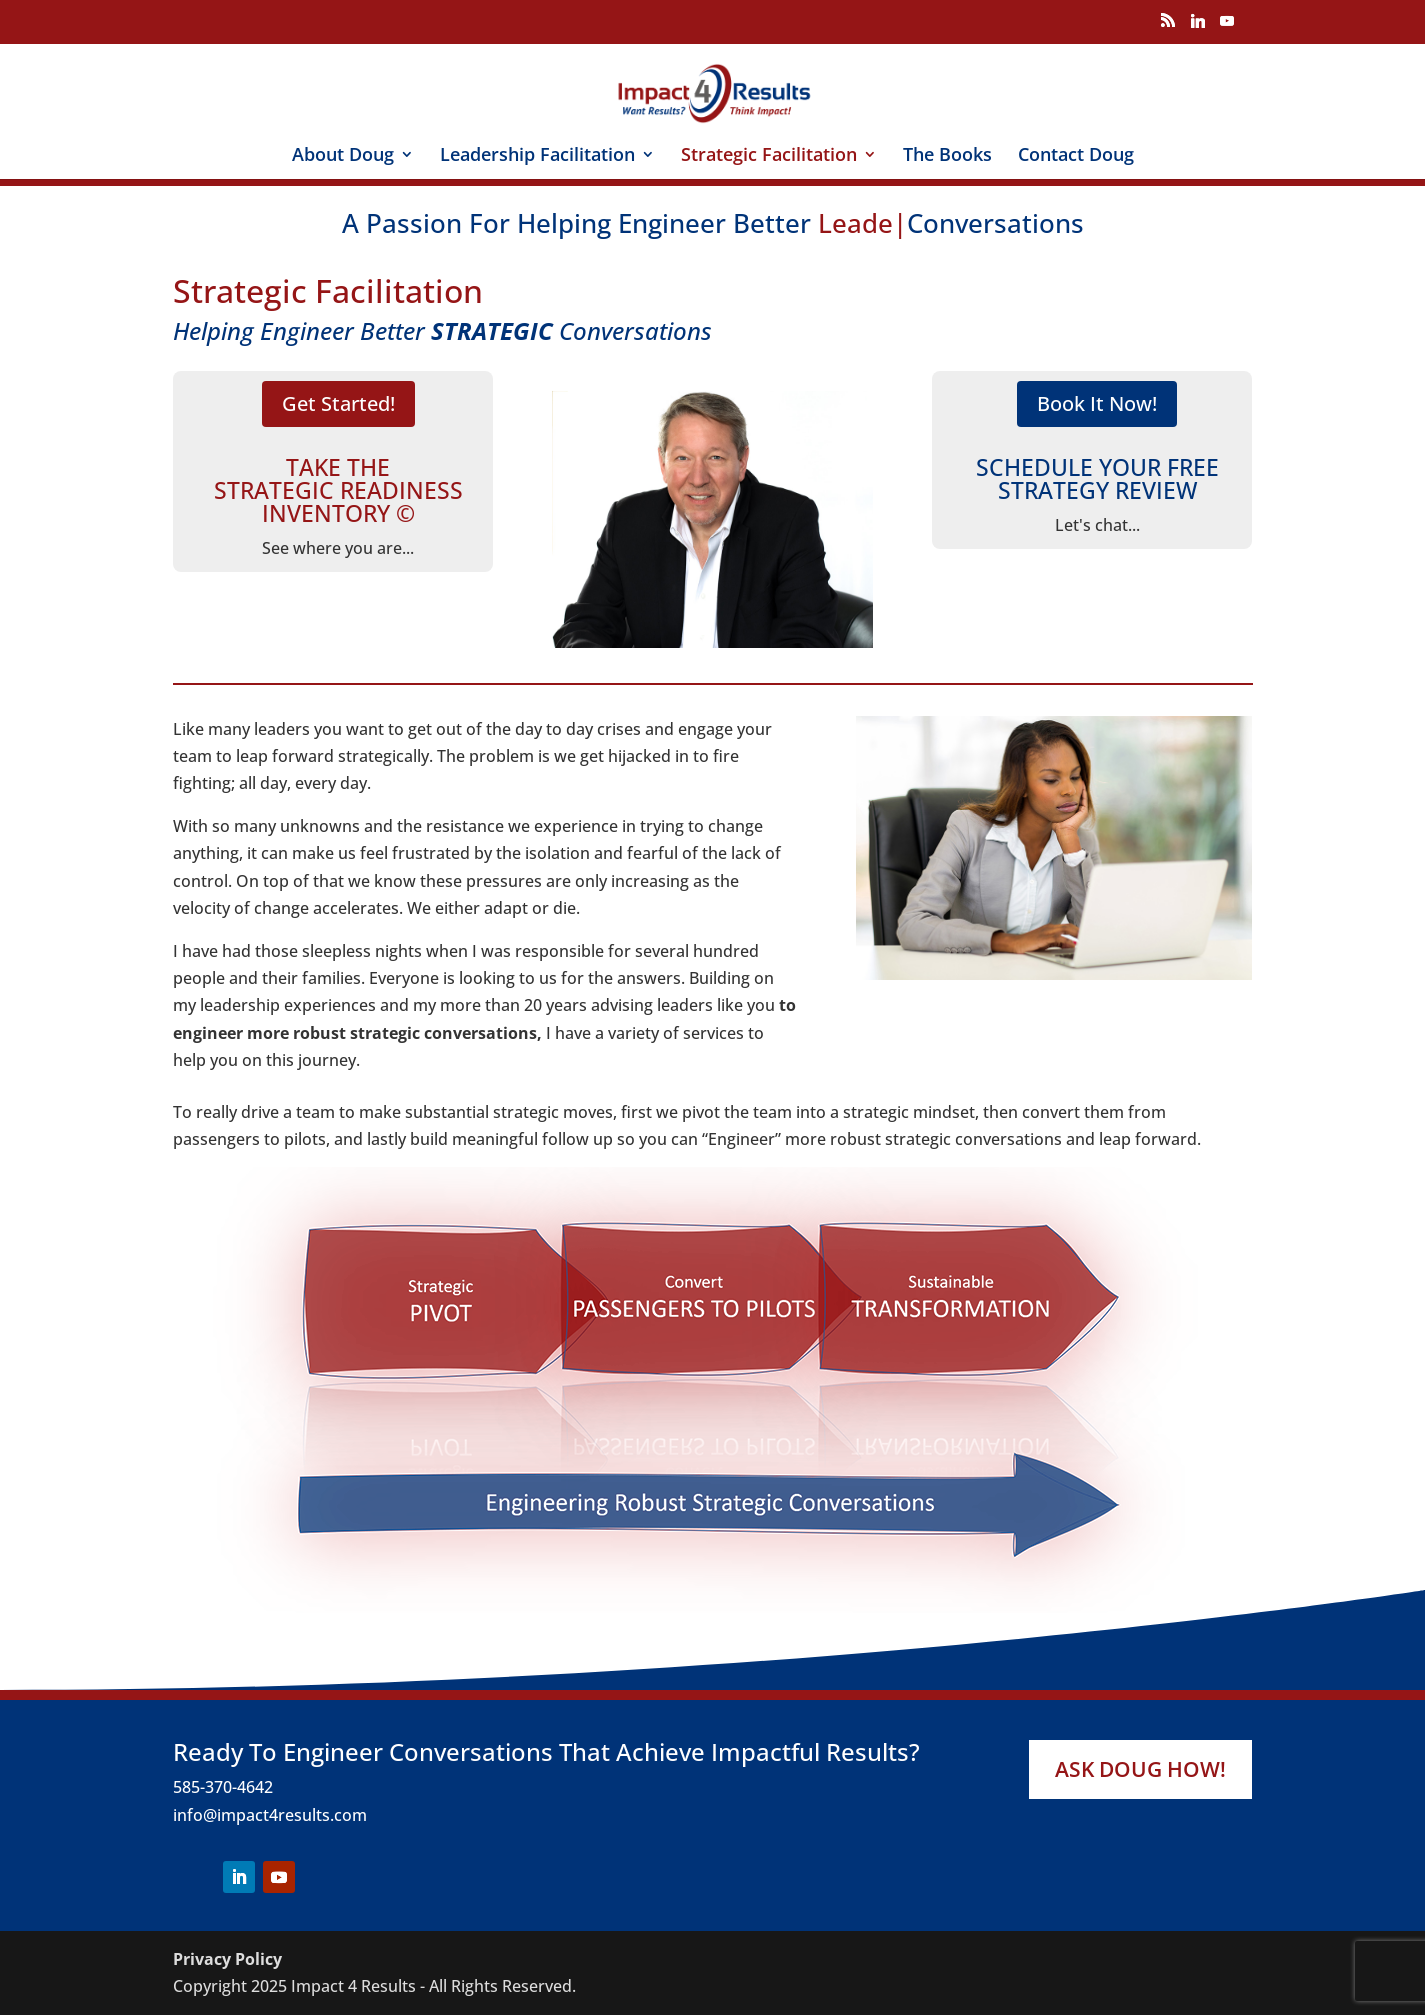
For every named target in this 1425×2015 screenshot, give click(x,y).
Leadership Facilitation (537, 156)
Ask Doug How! (1140, 1769)
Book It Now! (1097, 405)
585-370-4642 (223, 1787)
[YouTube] (1227, 26)
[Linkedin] (1198, 26)
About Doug (343, 156)
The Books (947, 156)
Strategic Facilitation (769, 156)
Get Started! (337, 405)
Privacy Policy (227, 1959)
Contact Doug (1076, 156)
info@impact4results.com (270, 1815)
